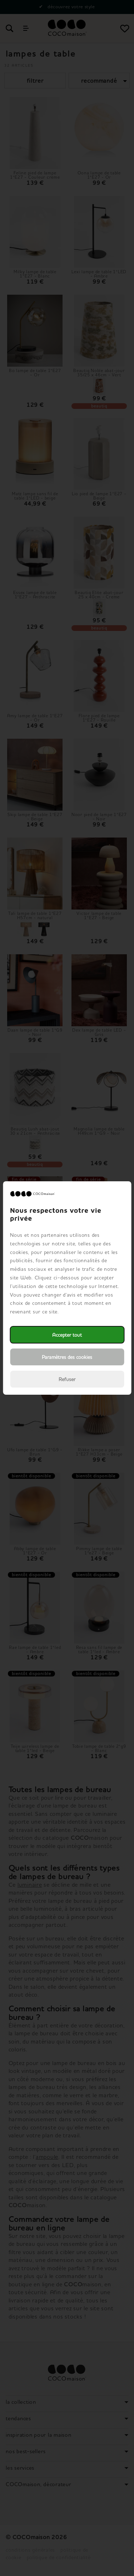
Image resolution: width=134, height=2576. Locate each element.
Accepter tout (67, 1335)
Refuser (67, 1379)
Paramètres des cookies (67, 1357)
